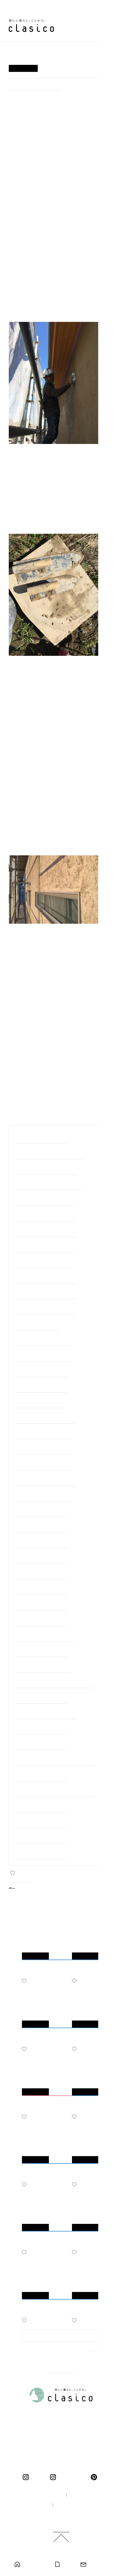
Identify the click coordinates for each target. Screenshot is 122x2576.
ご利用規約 (63, 2515)
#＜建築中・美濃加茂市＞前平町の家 (49, 1153)
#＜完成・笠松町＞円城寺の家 (43, 1666)
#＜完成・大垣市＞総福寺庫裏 (43, 1464)
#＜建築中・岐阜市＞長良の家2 (44, 1199)
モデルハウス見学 (34, 2564)
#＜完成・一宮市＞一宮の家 (41, 1743)
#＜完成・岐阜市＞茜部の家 (41, 1588)
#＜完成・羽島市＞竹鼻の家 (41, 1852)
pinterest (95, 2477)
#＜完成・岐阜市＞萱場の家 (35, 85)
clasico (37, 2477)
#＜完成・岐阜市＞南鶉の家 (41, 1650)
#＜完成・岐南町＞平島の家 (41, 1370)
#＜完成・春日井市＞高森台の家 (45, 1246)
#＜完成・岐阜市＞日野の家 (41, 1806)
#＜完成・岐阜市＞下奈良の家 (43, 1448)
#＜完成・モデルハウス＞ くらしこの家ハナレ (54, 1790)
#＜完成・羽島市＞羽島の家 (41, 1728)
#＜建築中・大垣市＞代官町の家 (45, 1230)
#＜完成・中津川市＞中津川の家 (45, 1712)
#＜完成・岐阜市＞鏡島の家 (41, 1821)
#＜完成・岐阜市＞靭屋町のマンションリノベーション (54, 1759)
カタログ (67, 2564)
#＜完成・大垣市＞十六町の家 (43, 1432)
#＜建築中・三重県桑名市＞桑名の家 (49, 1184)
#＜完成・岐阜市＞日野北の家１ (45, 1308)
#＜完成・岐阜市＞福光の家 (41, 1510)
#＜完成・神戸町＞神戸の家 (41, 1775)
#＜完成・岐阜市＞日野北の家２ (45, 1292)
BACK (25, 1887)
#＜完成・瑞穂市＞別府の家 (41, 1401)
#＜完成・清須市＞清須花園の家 (45, 1479)
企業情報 (81, 2495)
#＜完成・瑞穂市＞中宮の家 (41, 1572)
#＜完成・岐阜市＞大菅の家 (41, 1604)
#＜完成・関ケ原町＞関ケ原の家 (45, 1635)
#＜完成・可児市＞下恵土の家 (43, 1261)
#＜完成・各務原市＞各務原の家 (45, 1277)
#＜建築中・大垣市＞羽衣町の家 (45, 1168)
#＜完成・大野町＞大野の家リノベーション (54, 1681)
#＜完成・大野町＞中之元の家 (43, 1339)
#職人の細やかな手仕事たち (41, 1137)
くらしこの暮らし (72, 2477)
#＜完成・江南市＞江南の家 (41, 1526)
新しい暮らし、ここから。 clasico (31, 25)
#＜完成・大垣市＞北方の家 (41, 1619)
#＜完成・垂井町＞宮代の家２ (43, 1355)
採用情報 (35, 2505)
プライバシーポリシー (77, 2505)
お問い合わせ (98, 2564)
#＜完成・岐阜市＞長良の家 (41, 1557)
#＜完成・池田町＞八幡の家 (41, 1386)
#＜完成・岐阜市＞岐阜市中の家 (45, 1417)
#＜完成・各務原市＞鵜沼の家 (43, 1495)
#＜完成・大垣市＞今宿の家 (41, 1541)
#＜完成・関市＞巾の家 (37, 1324)
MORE (95, 2355)
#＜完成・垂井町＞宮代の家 (41, 1697)
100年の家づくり (43, 2495)
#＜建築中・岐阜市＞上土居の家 (45, 1215)
